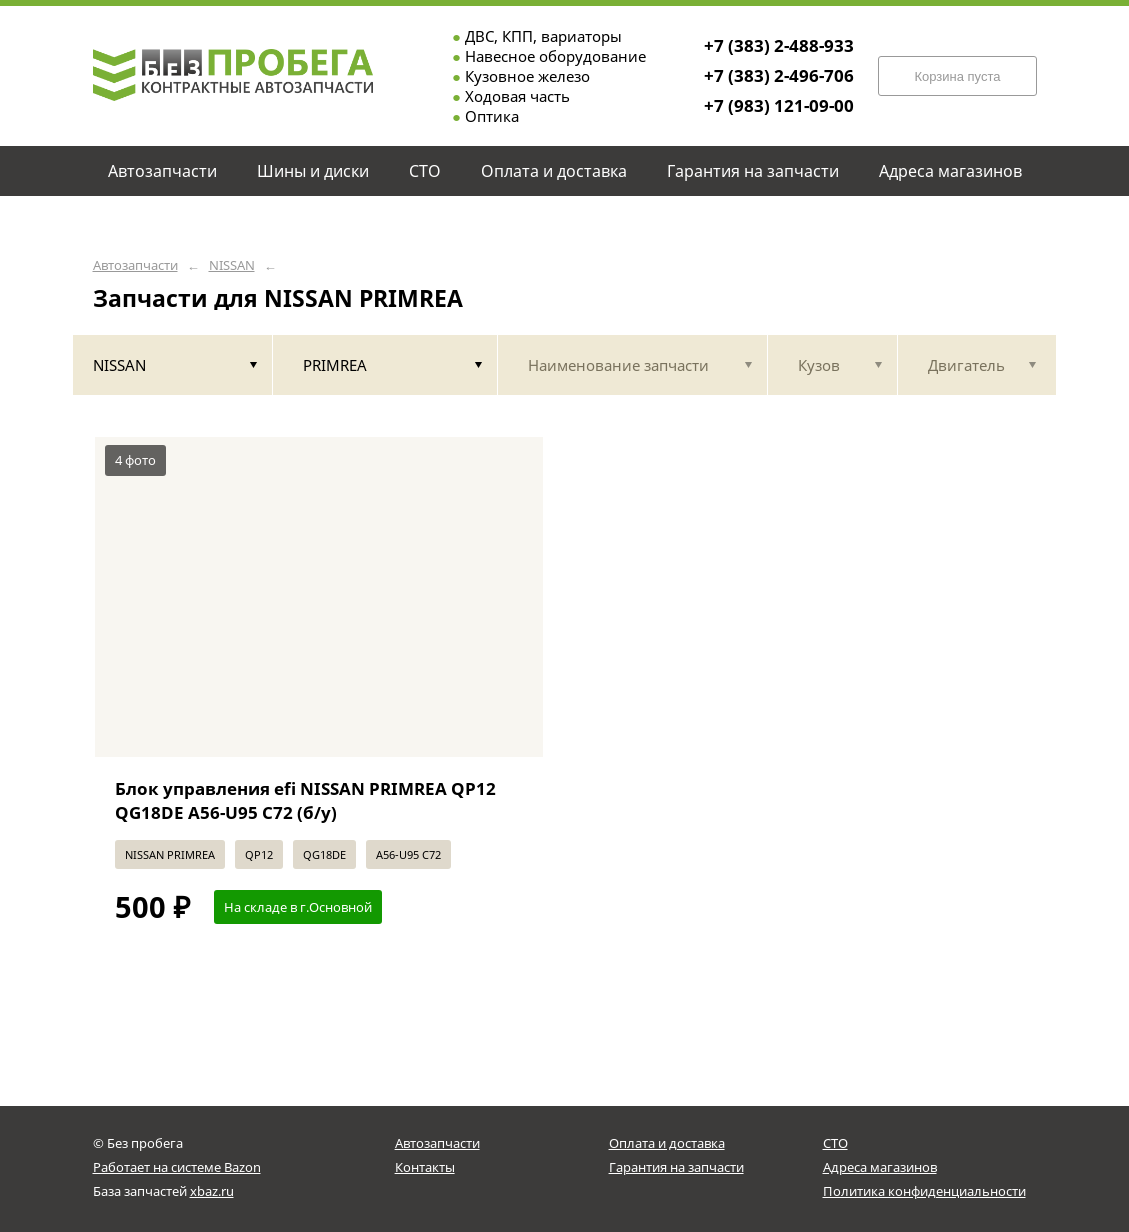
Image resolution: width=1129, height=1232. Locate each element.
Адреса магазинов (880, 1167)
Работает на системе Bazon (177, 1167)
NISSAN (232, 265)
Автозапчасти (135, 265)
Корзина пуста (957, 76)
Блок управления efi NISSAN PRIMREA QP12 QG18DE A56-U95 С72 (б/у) (305, 800)
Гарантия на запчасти (676, 1167)
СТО (835, 1143)
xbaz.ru (212, 1191)
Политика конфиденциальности (924, 1191)
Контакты (425, 1167)
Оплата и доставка (667, 1143)
